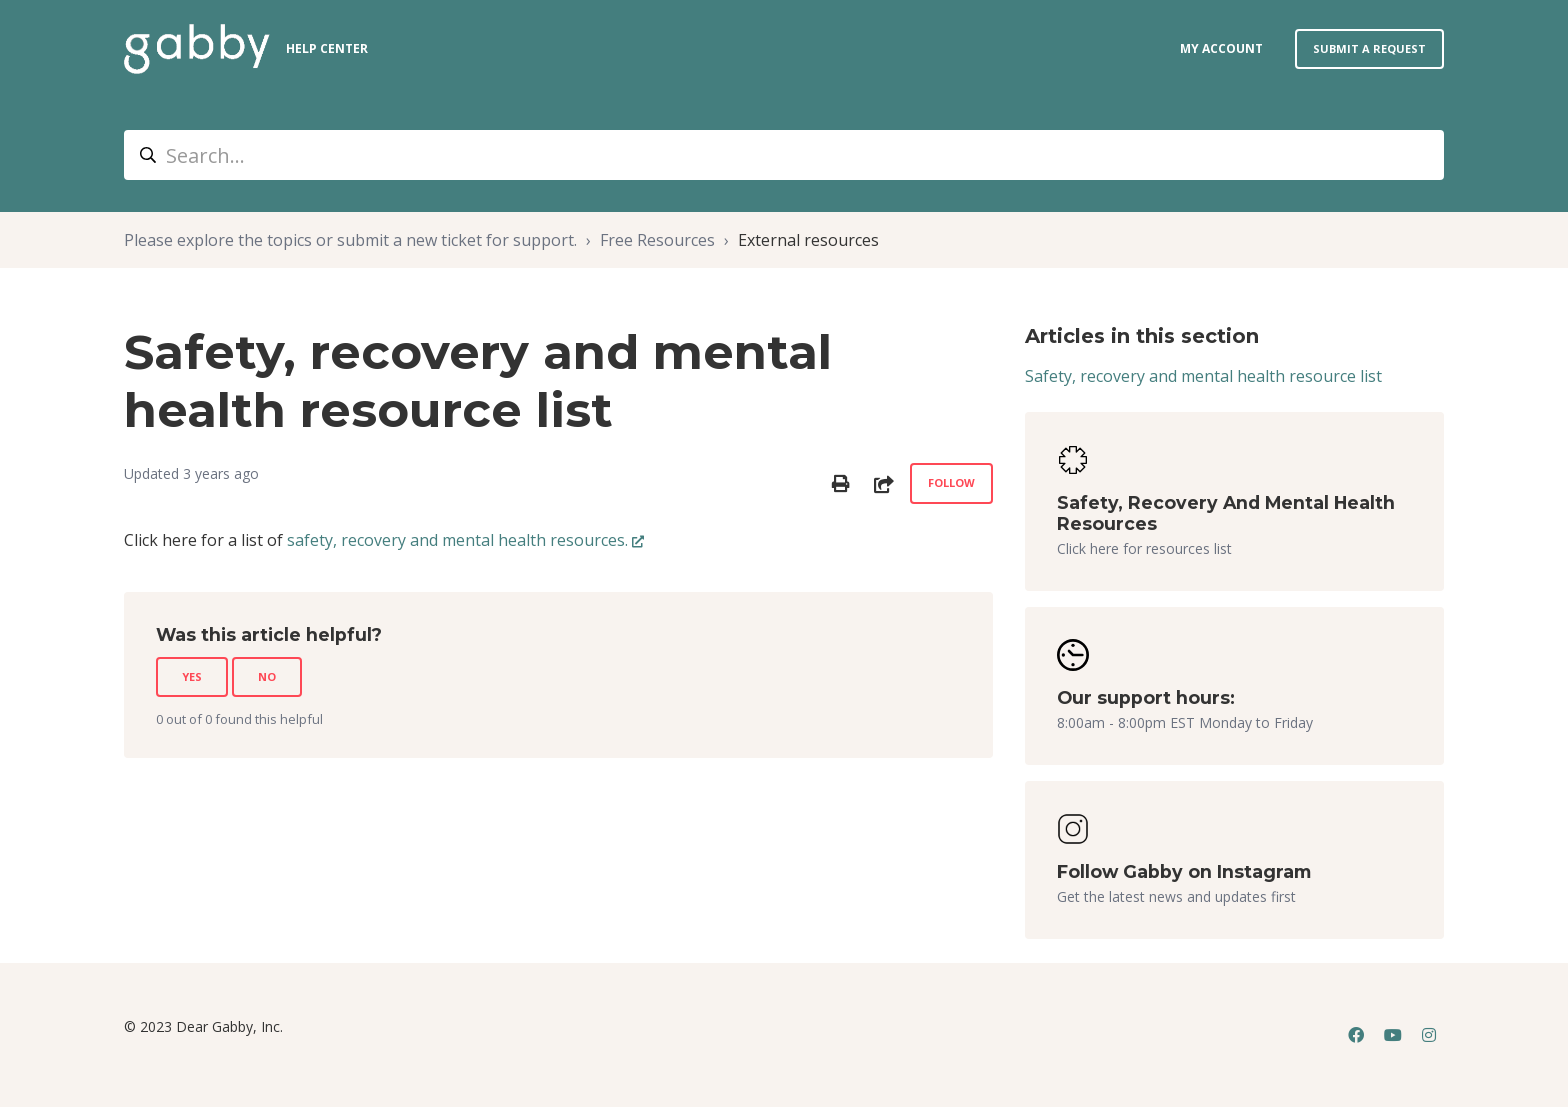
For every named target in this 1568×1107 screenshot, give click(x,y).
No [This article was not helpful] (267, 676)
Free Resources (657, 240)
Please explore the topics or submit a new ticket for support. (350, 240)
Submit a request (1369, 48)
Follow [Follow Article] (951, 482)
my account (1221, 48)
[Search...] (784, 155)
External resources (808, 240)
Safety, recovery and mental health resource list (1203, 376)
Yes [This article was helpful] (192, 676)
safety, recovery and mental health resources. (457, 540)
